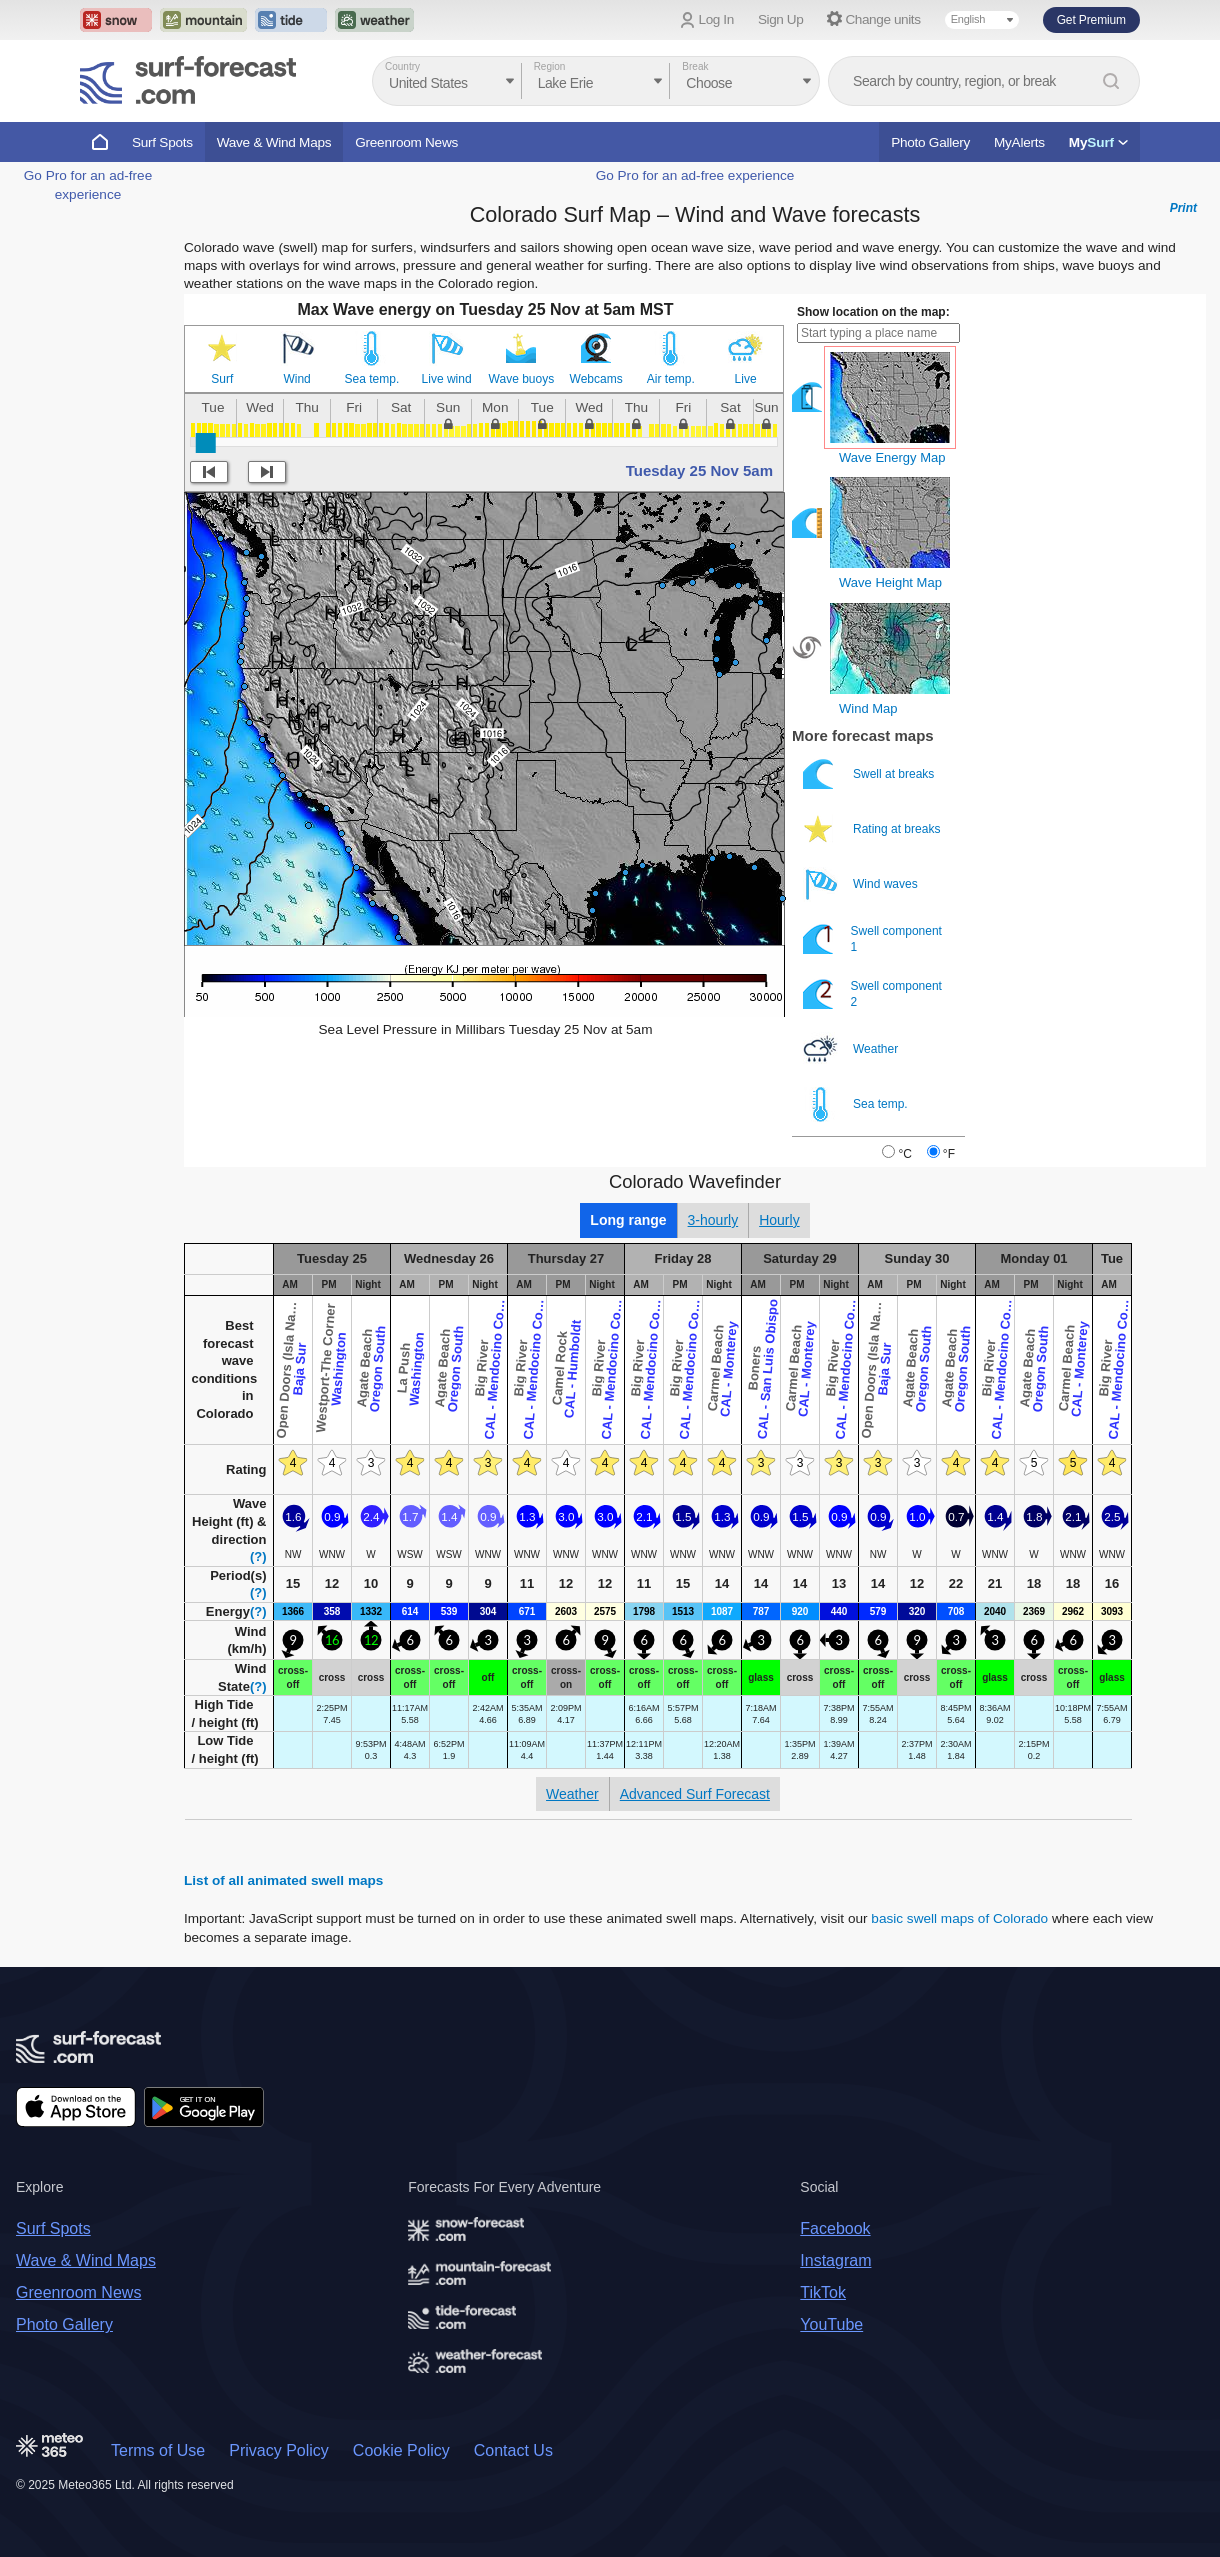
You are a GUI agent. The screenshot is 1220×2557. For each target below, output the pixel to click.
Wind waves (862, 884)
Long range (628, 1220)
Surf (222, 379)
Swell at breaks (870, 774)
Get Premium (1091, 20)
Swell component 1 (872, 939)
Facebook (835, 2228)
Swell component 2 (872, 994)
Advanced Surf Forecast (695, 1794)
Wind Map (868, 708)
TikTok (823, 2292)
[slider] (206, 443)
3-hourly (713, 1220)
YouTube (831, 2324)
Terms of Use (158, 2450)
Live (746, 379)
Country (402, 66)
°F (949, 1154)
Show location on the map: (873, 312)
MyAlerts (1019, 142)
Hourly (779, 1220)
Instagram (835, 2260)
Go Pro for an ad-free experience (695, 175)
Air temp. (671, 379)
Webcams (596, 379)
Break (695, 66)
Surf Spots (162, 142)
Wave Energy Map (892, 457)
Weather (852, 1049)
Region (550, 66)
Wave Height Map (890, 582)
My (1098, 142)
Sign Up (781, 19)
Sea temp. (372, 379)
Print (1183, 208)
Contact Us (513, 2450)
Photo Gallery (930, 142)
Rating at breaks (873, 829)
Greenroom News (406, 142)
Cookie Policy (401, 2450)
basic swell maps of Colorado (959, 1918)
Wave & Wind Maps (274, 142)
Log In (716, 19)
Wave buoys (522, 379)
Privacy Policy (279, 2450)
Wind (296, 379)
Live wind (447, 379)
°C (904, 1154)
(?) (258, 1556)
